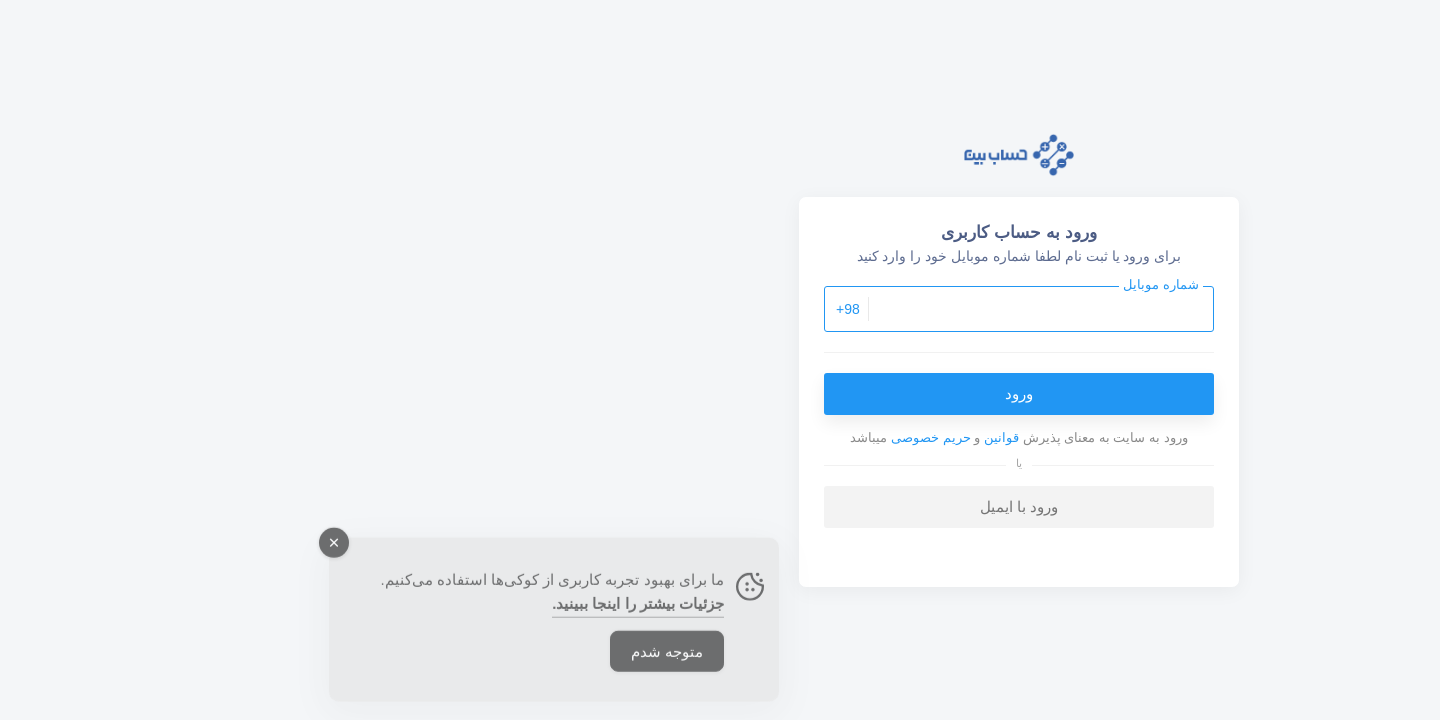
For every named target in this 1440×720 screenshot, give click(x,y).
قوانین (702, 437)
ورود (720, 393)
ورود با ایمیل (720, 506)
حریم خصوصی (632, 437)
